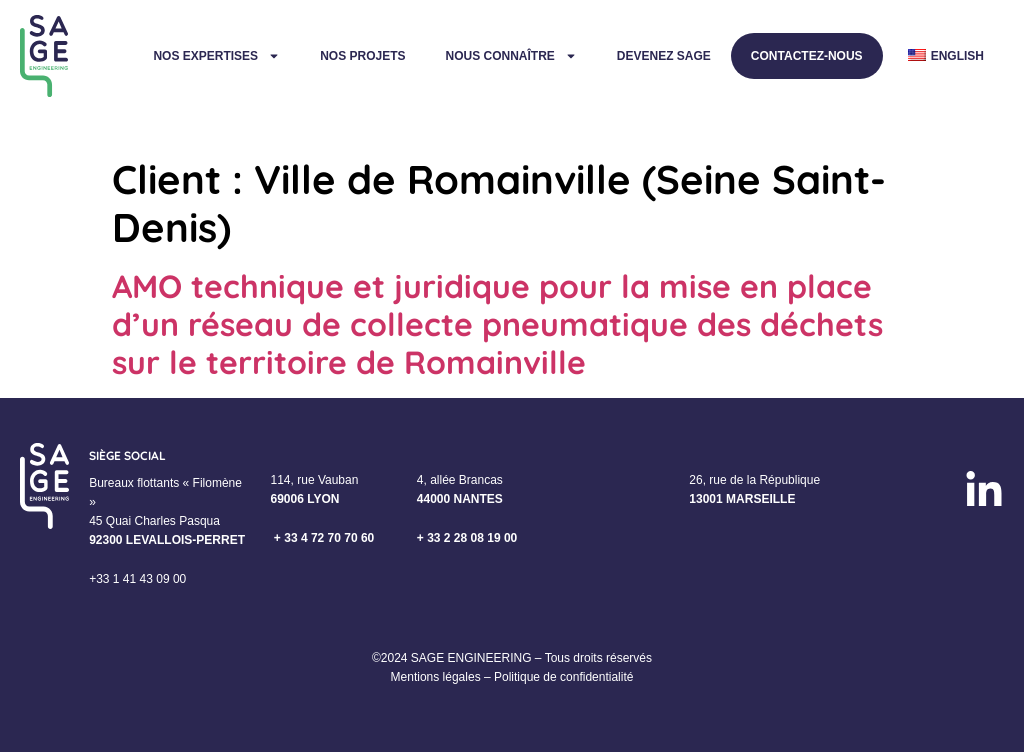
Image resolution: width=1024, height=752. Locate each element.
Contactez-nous (807, 56)
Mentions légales (436, 677)
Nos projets (362, 56)
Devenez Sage (664, 56)
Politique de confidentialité (563, 677)
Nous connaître (510, 56)
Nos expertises (216, 56)
